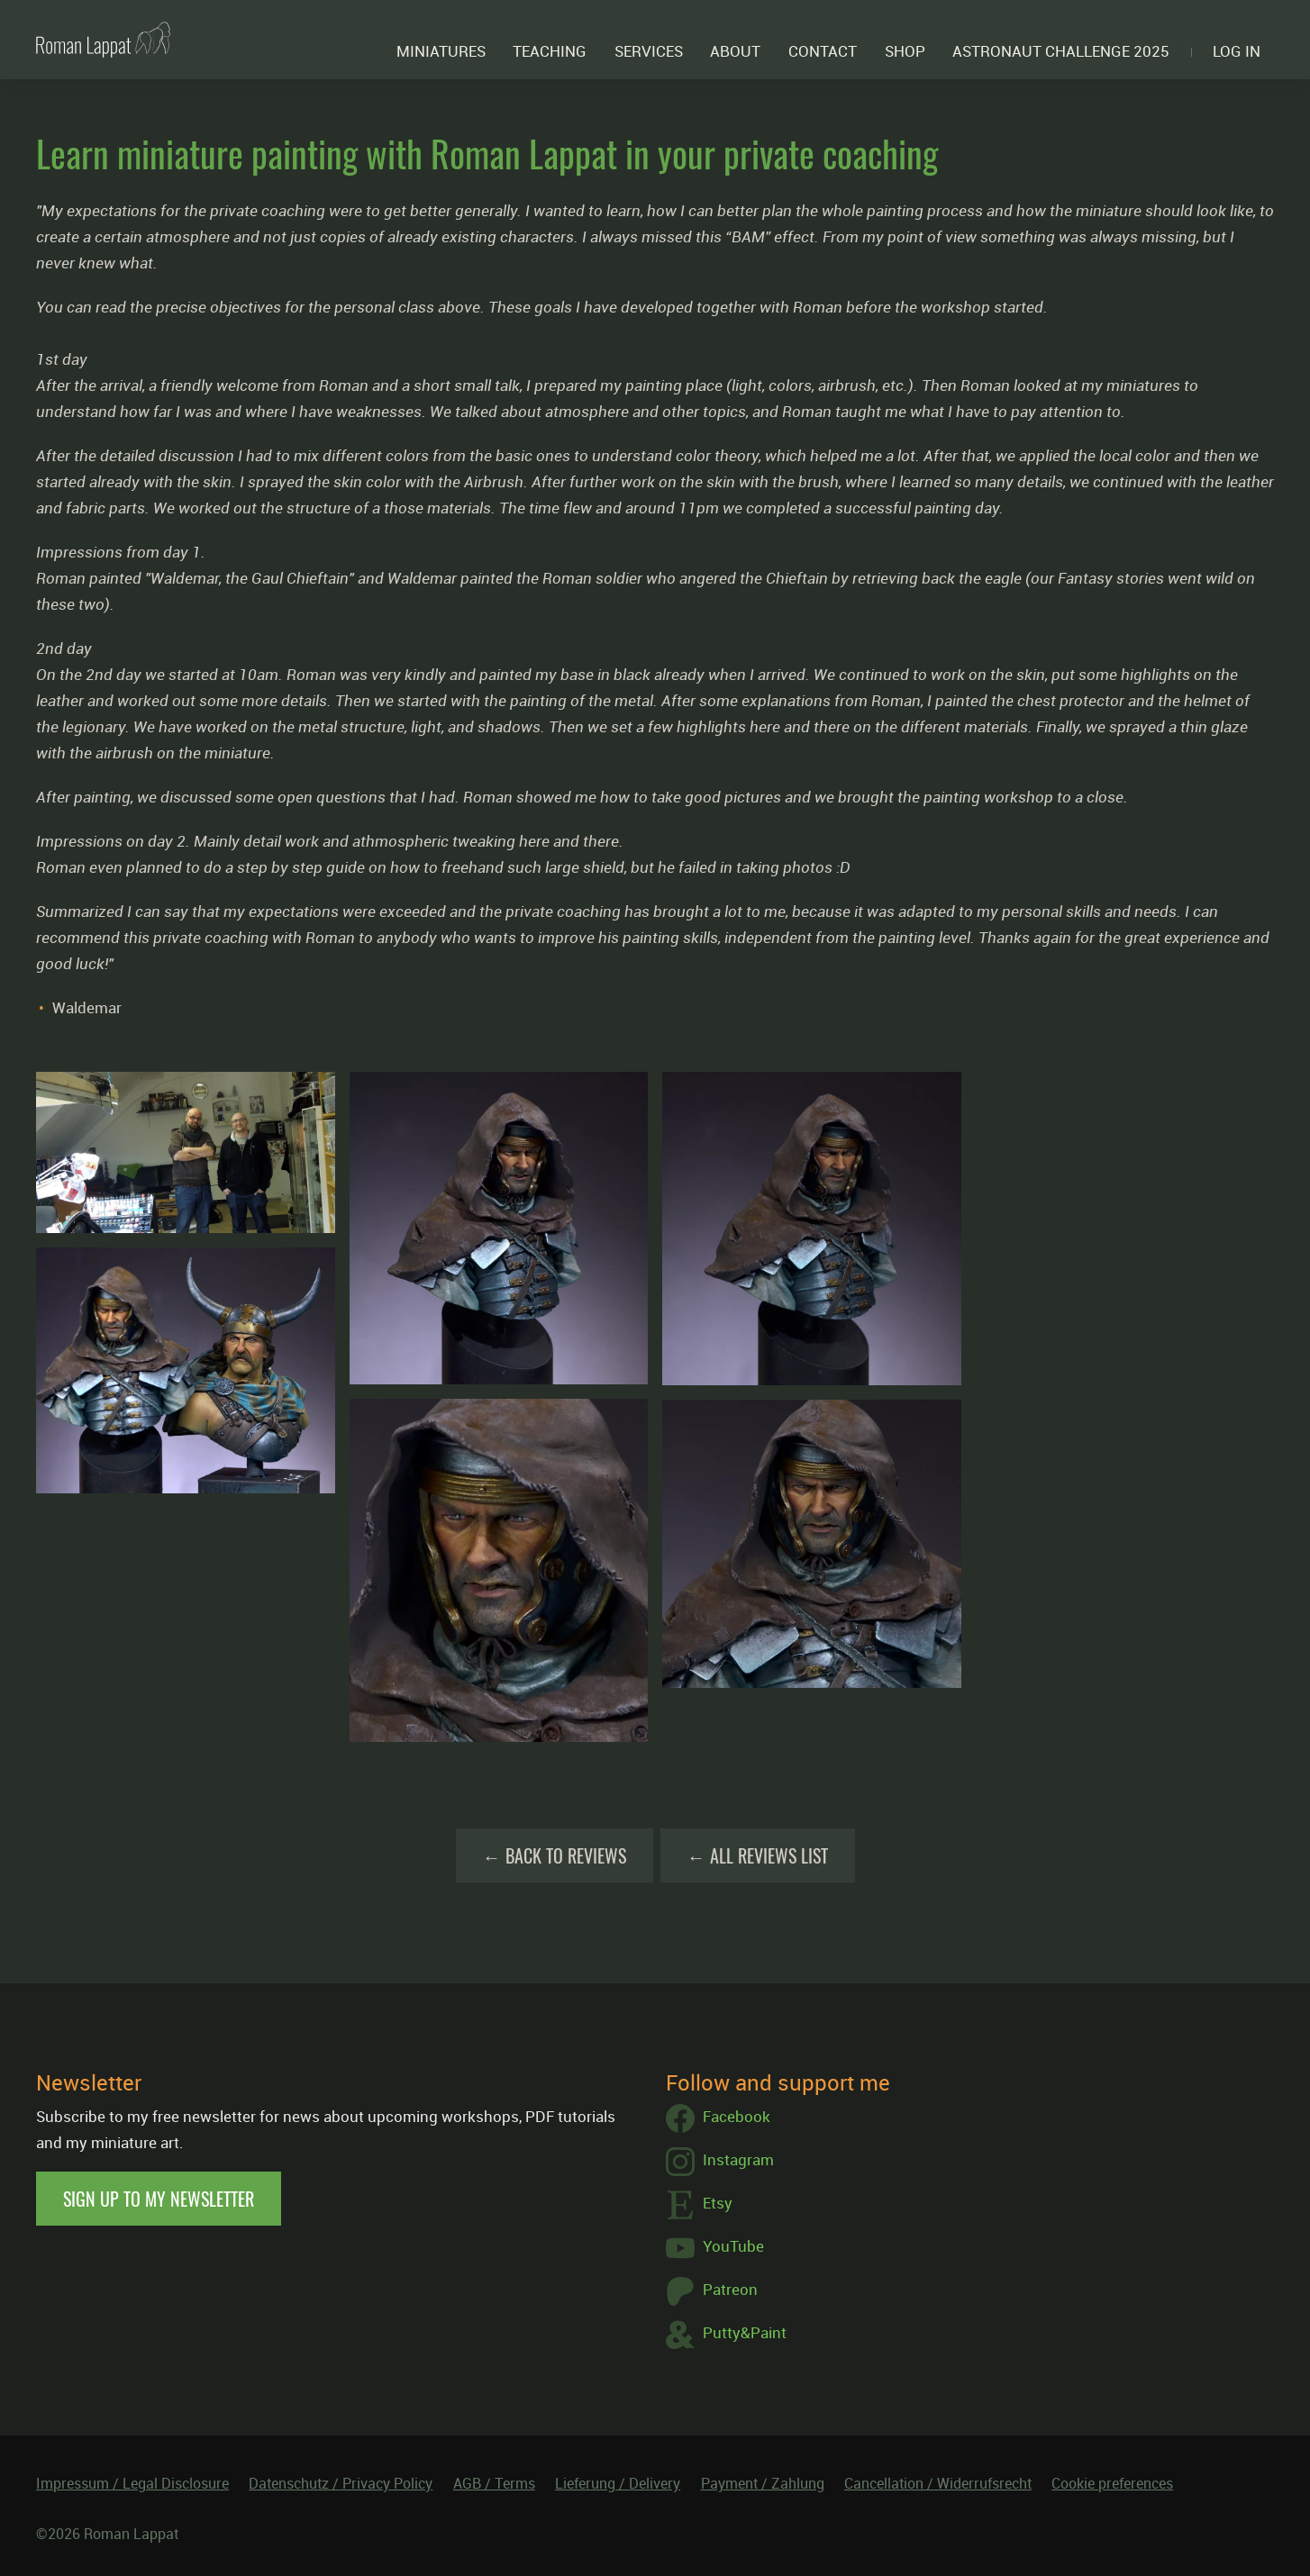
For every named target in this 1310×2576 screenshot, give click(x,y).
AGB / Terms (494, 2483)
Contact (822, 51)
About (735, 51)
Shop (905, 51)
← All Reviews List (757, 1855)
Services (648, 51)
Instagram (720, 2161)
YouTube (715, 2248)
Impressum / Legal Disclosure (132, 2483)
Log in (1236, 51)
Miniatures (441, 51)
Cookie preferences (1112, 2483)
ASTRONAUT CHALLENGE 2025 (1060, 51)
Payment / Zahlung (762, 2483)
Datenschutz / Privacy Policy (340, 2483)
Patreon (712, 2291)
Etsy (699, 2205)
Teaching (550, 51)
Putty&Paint (726, 2334)
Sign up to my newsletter (158, 2198)
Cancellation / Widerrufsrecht (938, 2483)
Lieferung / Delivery (617, 2483)
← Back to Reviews (554, 1855)
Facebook (718, 2118)
